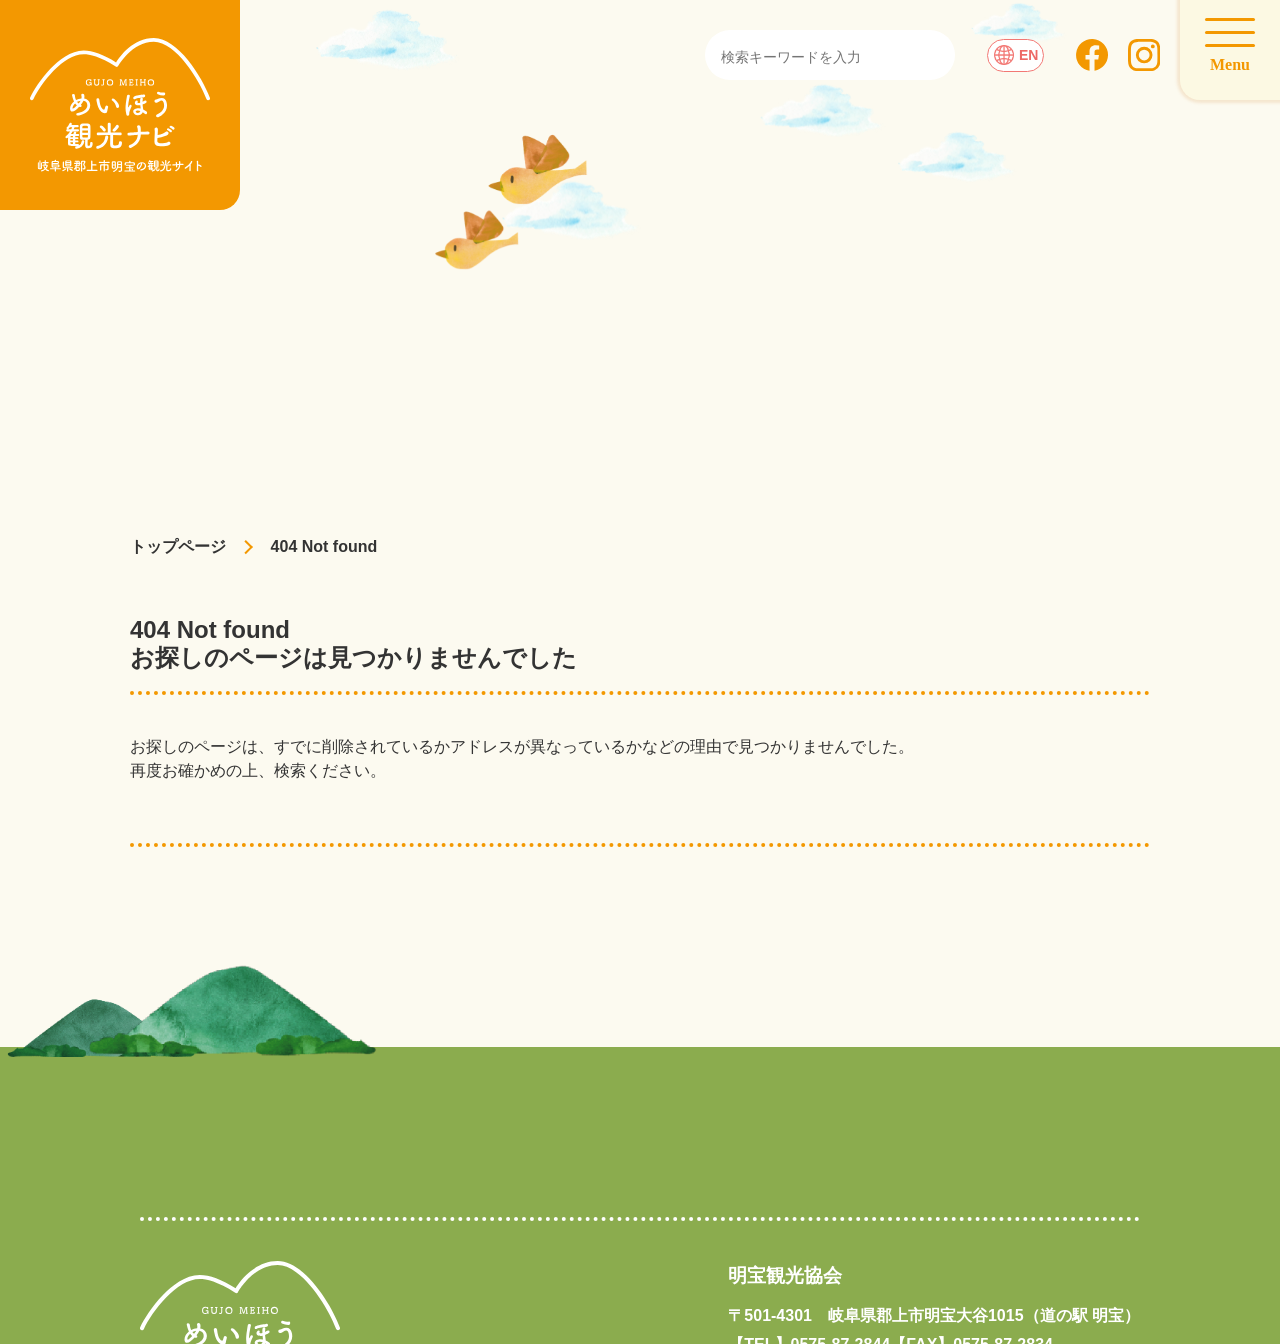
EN (1016, 55)
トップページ (178, 546)
